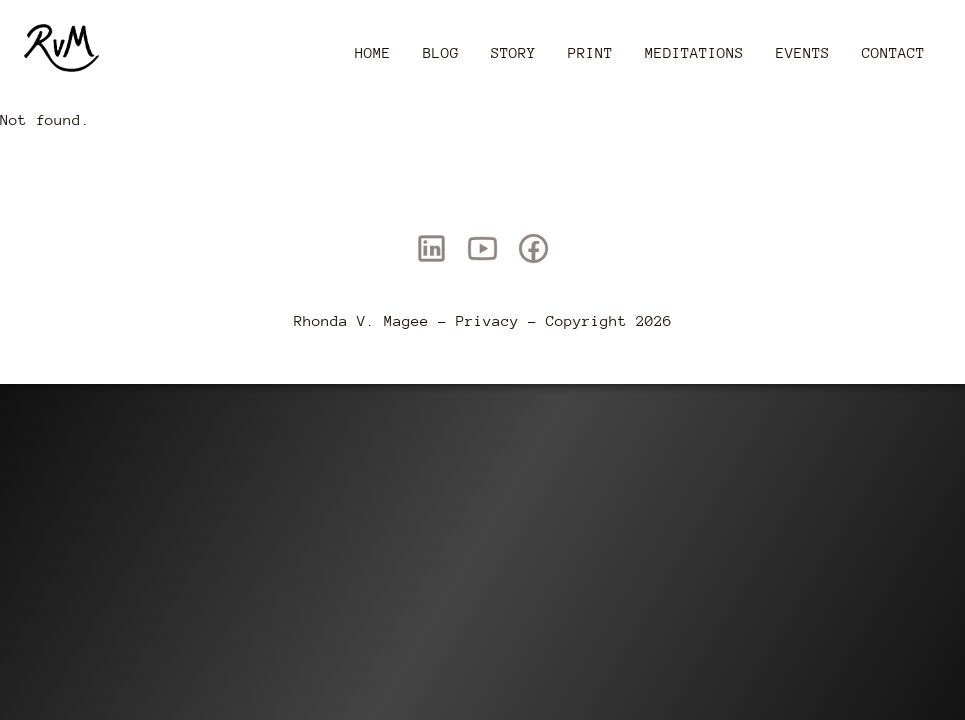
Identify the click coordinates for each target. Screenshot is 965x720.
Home (373, 52)
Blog (441, 52)
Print (590, 52)
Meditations (694, 52)
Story (513, 52)
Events (803, 52)
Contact (893, 52)
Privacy (487, 320)
